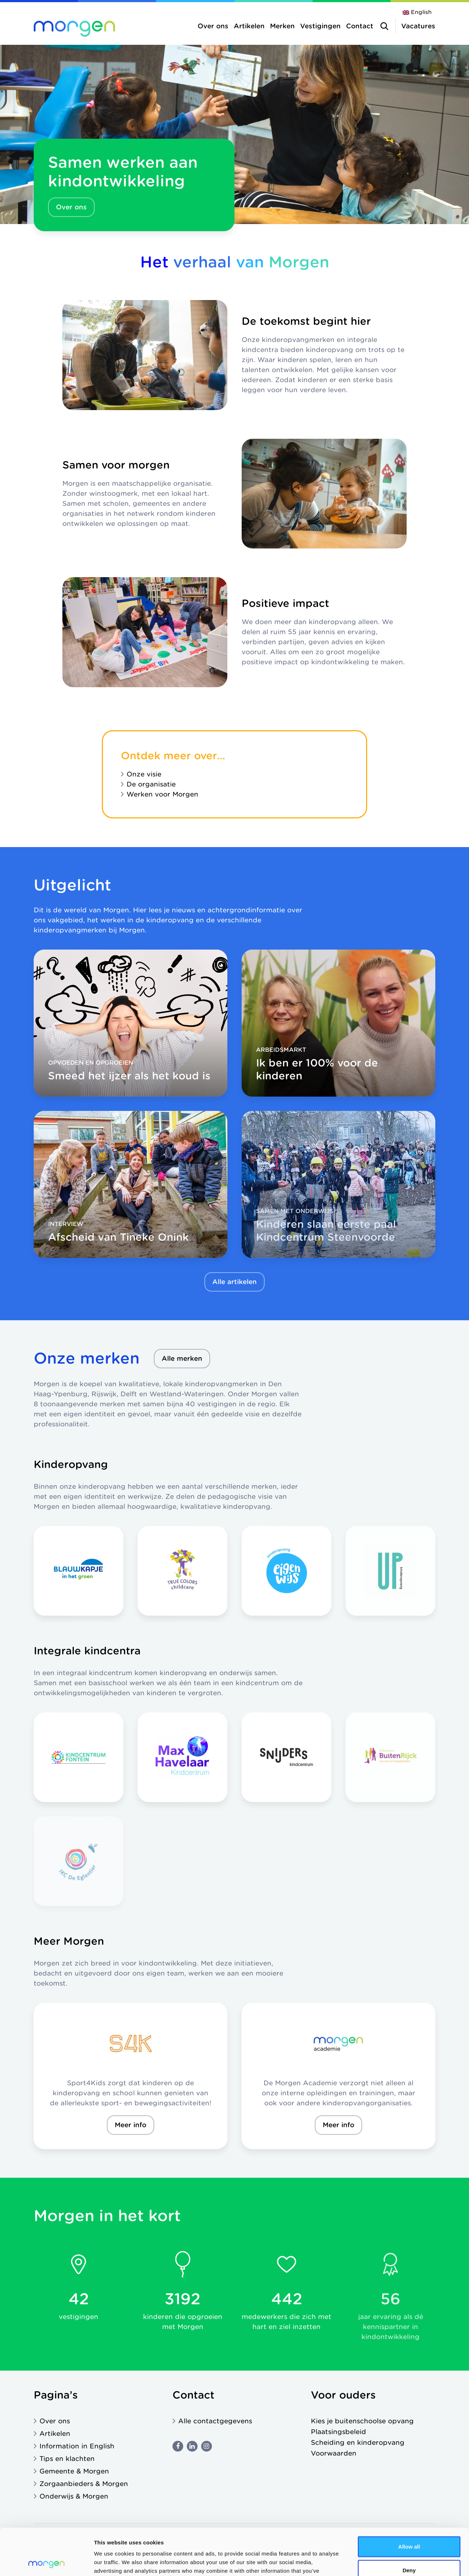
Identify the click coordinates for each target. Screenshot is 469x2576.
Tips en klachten (67, 2458)
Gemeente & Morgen (74, 2471)
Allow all (409, 2500)
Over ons (213, 26)
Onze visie (144, 774)
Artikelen (249, 26)
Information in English (76, 2446)
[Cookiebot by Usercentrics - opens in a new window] (46, 2562)
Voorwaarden (333, 2453)
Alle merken (182, 1358)
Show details (376, 2562)
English (421, 12)
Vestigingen (320, 26)
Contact (359, 26)
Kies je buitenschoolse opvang (362, 2421)
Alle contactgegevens (215, 2421)
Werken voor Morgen (162, 794)
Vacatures (418, 26)
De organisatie (151, 784)
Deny (409, 2523)
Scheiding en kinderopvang (357, 2442)
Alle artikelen (234, 1281)
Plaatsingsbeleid (338, 2431)
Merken (282, 26)
